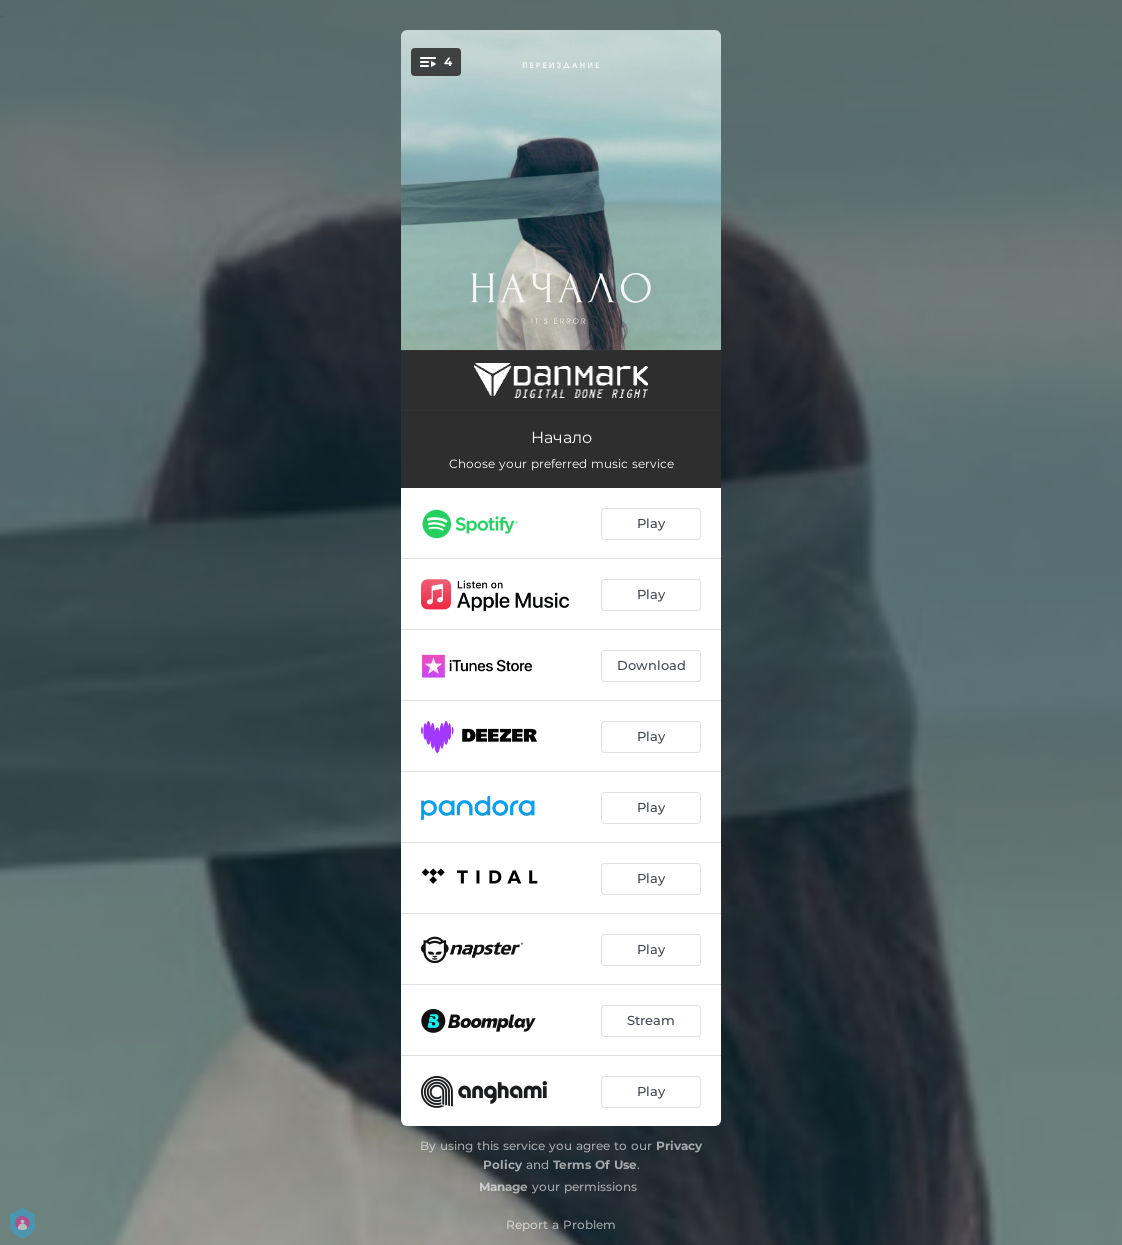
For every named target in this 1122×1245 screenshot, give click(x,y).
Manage (503, 1186)
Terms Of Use (595, 1164)
